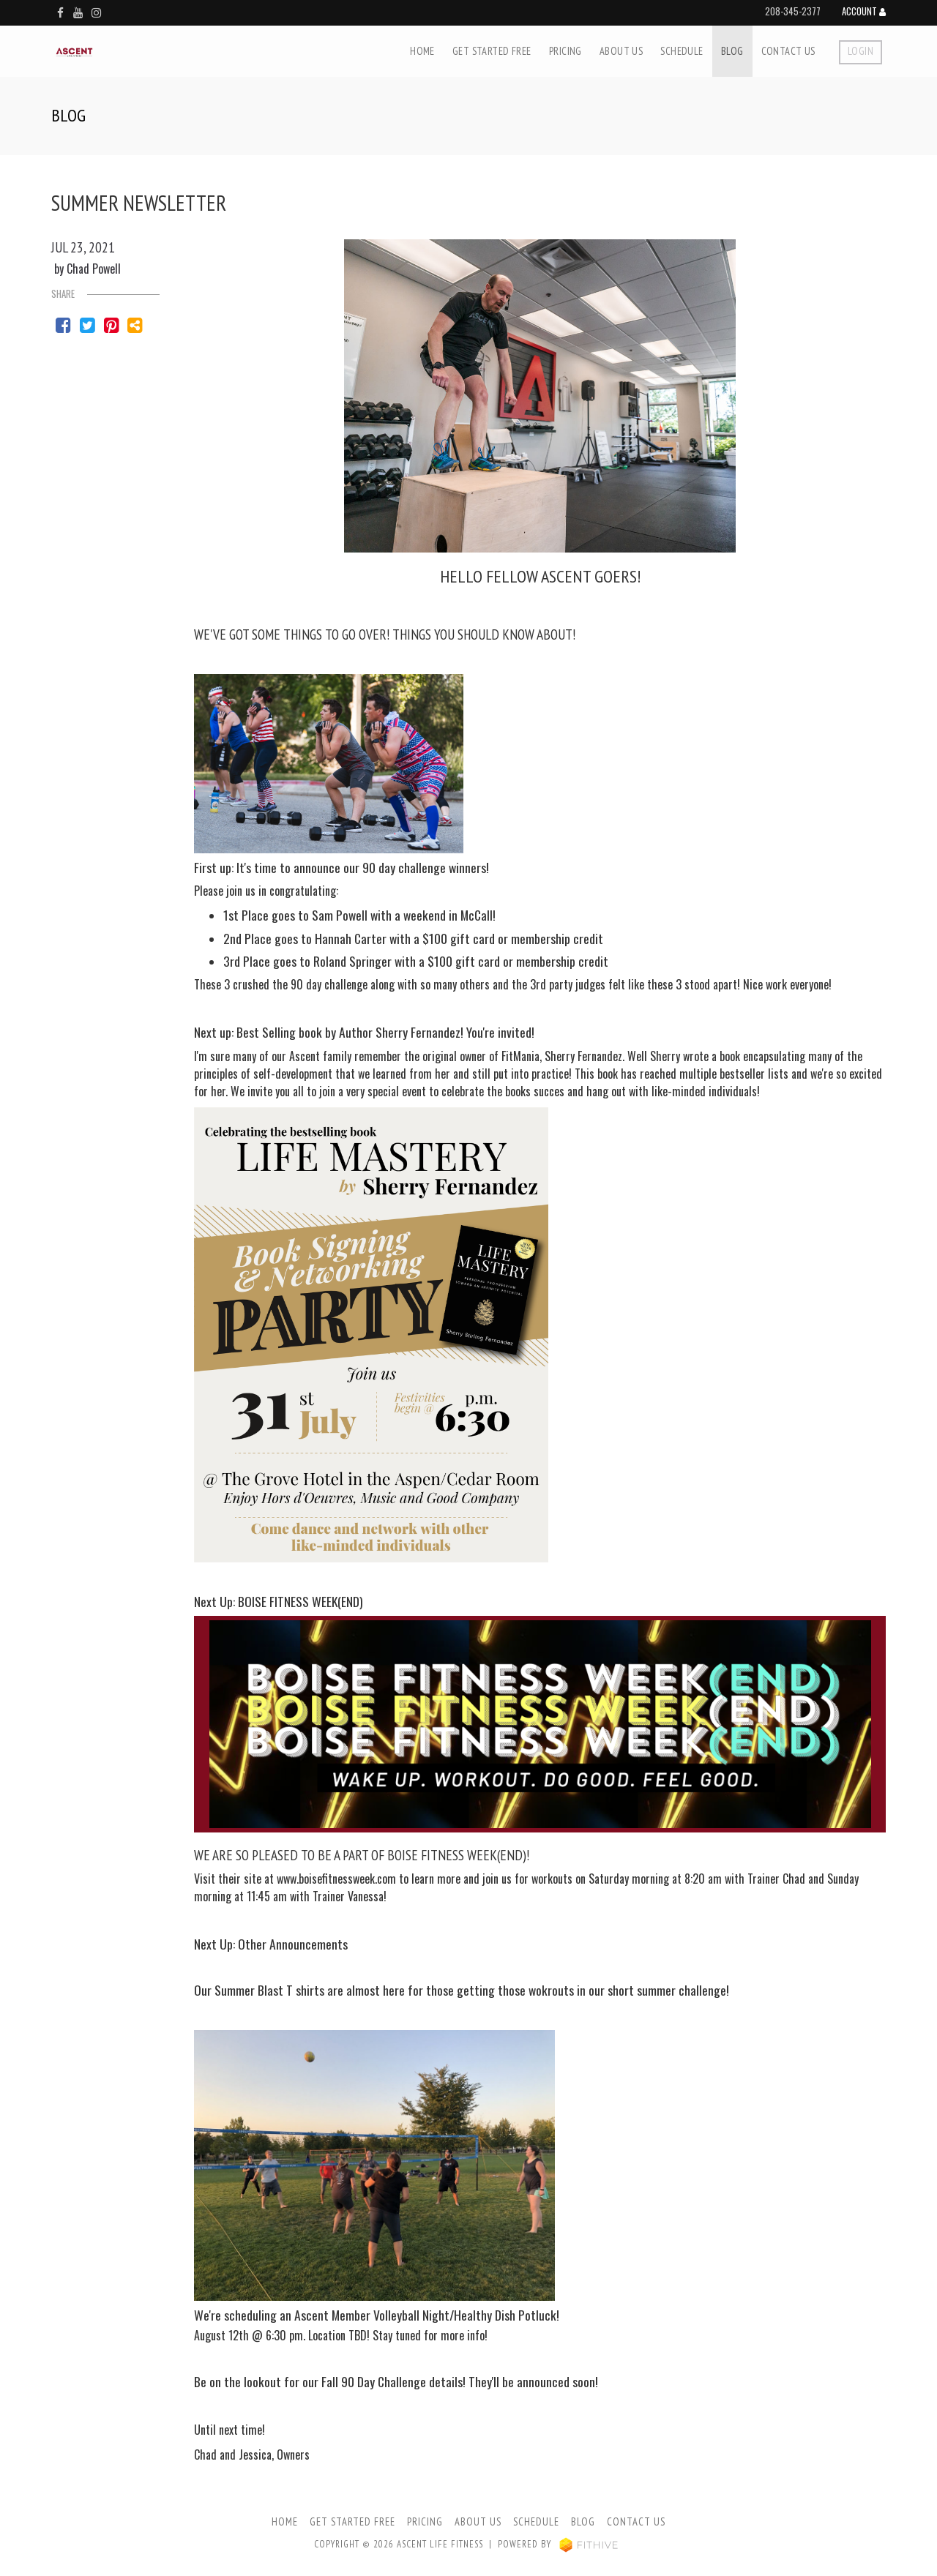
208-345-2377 (793, 11)
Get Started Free (491, 51)
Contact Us (788, 51)
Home (422, 51)
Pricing (565, 51)
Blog (732, 51)
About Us (621, 51)
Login (860, 51)
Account (864, 12)
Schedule (681, 51)
